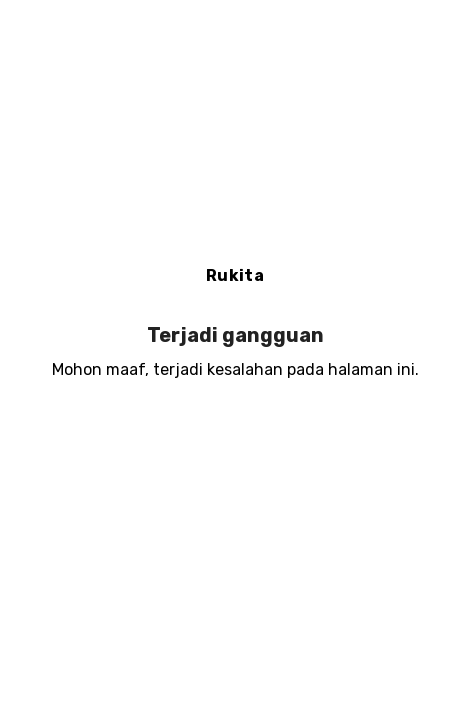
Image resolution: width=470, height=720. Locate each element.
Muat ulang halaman (235, 435)
